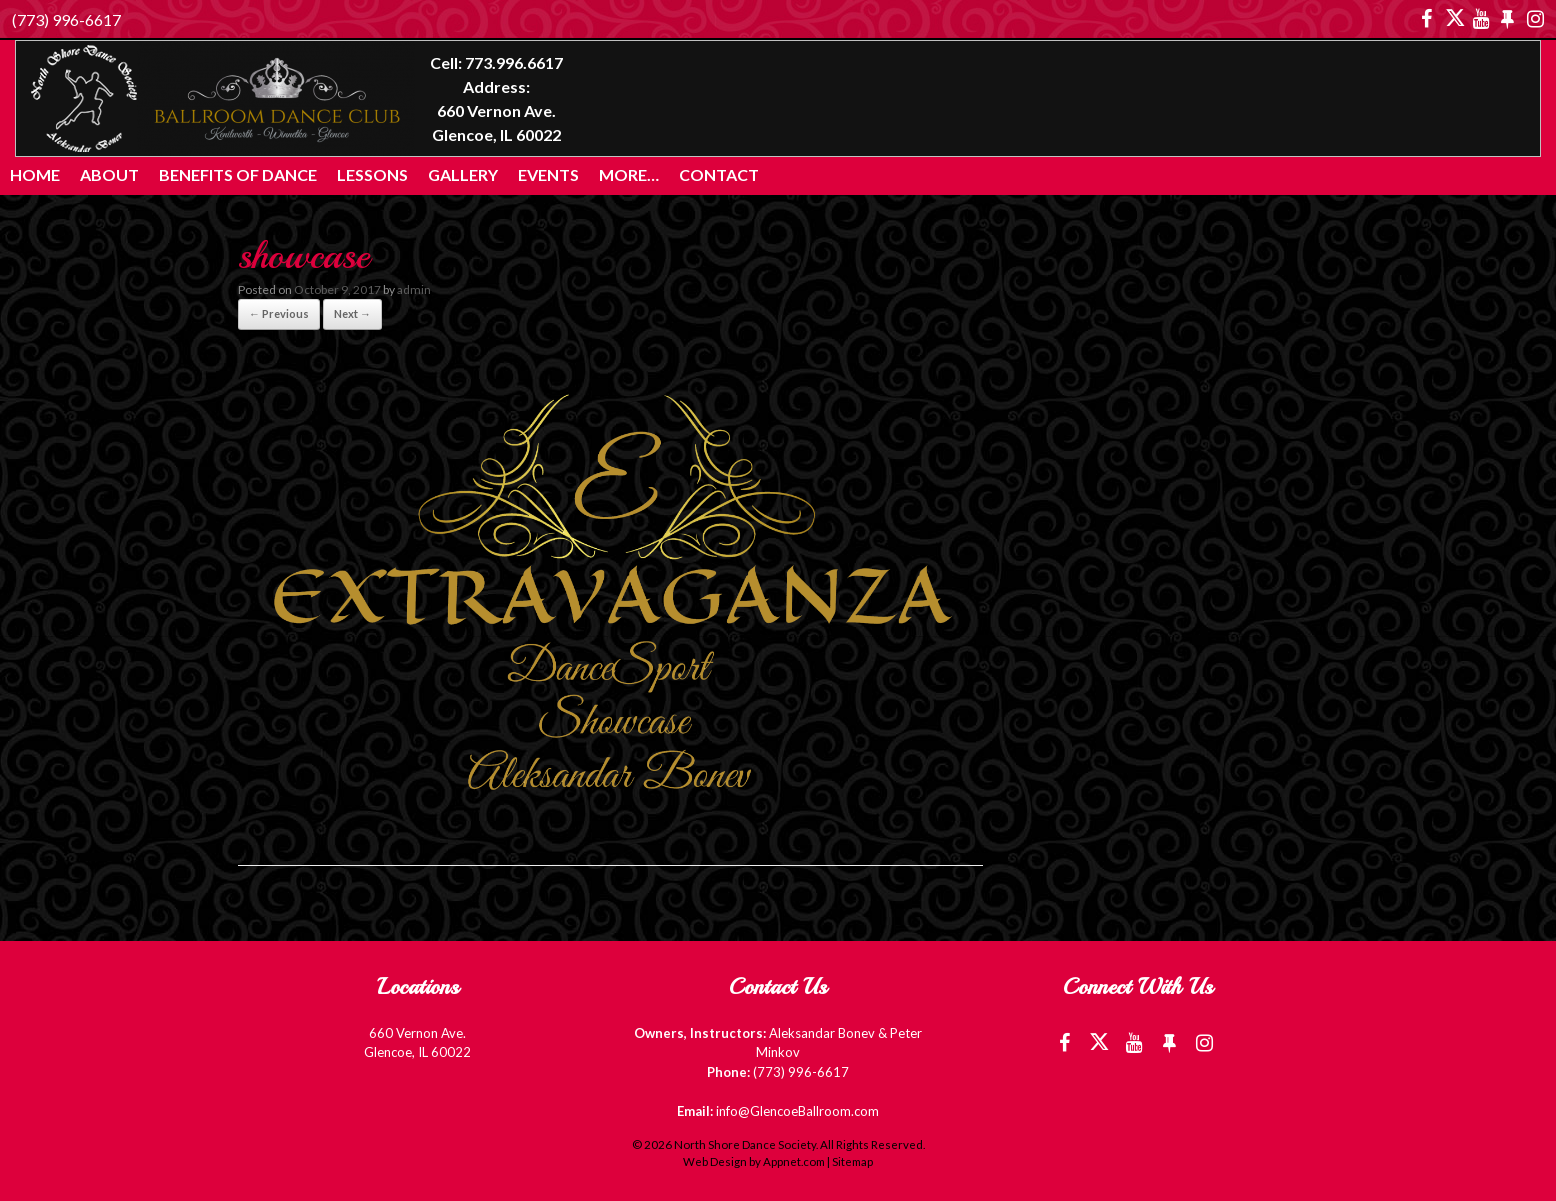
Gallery (463, 174)
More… (629, 174)
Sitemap (852, 1161)
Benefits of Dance (238, 174)
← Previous (279, 313)
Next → (352, 313)
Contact (719, 174)
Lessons (372, 174)
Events (548, 174)
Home (35, 174)
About (109, 174)
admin (414, 289)
